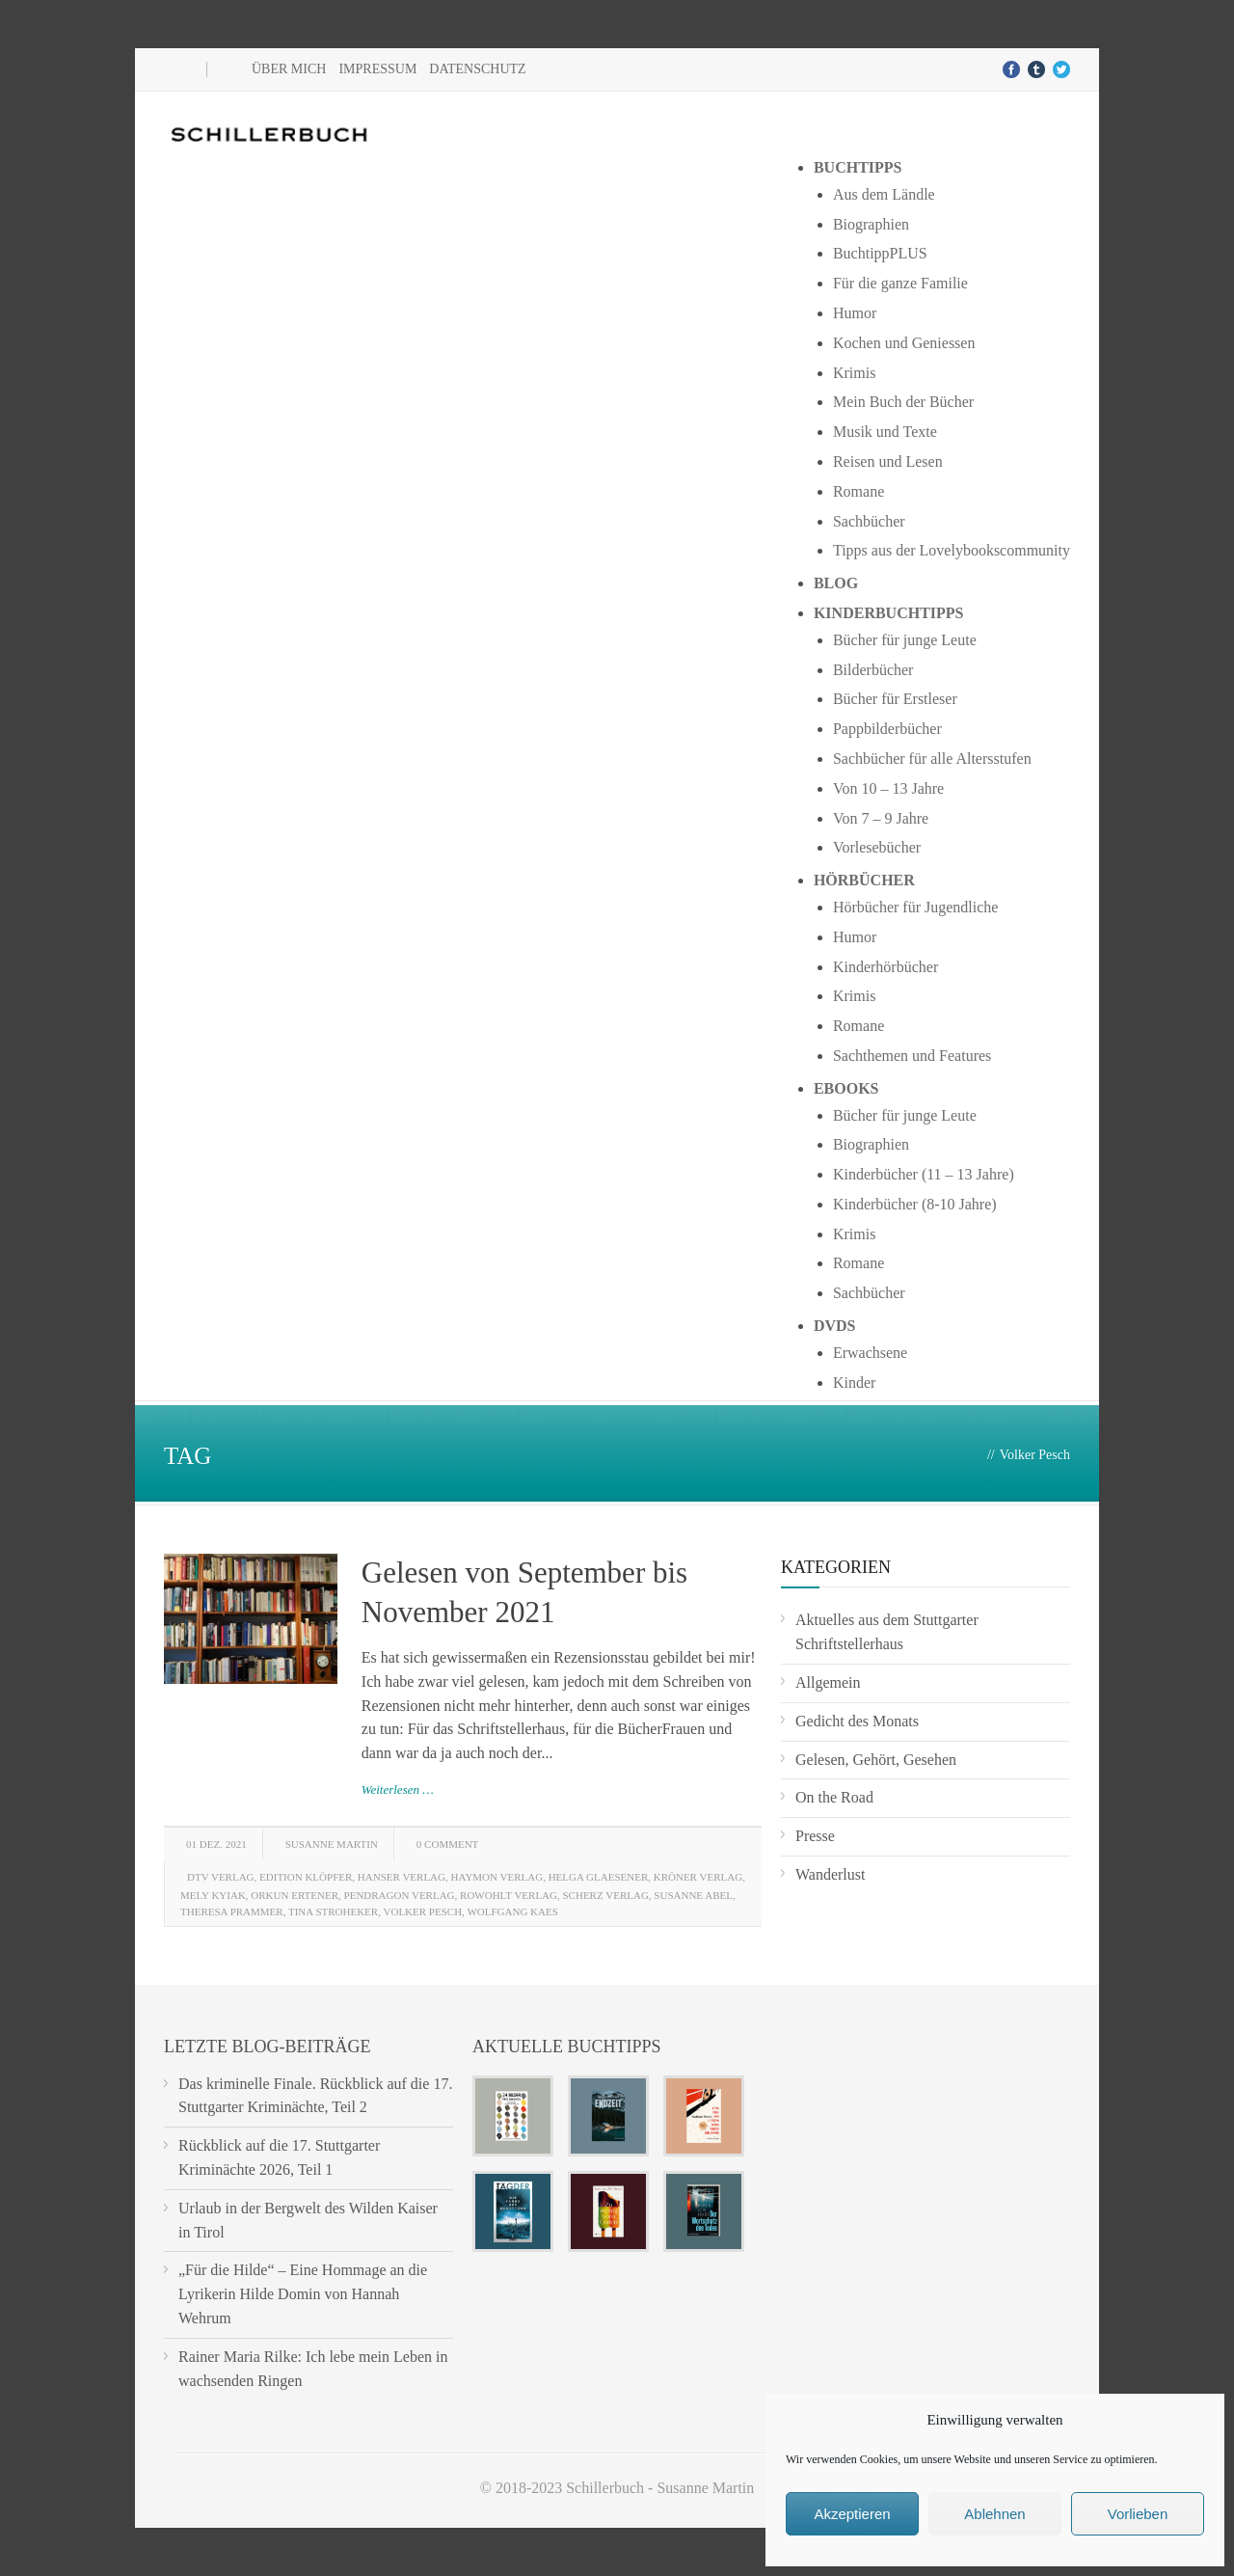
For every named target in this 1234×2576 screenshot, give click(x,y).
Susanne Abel (693, 1895)
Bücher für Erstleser (895, 699)
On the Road (834, 1797)
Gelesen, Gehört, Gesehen (875, 1759)
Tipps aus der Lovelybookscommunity (951, 550)
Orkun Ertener (294, 1895)
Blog (836, 583)
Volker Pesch (423, 1911)
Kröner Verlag (698, 1877)
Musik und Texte (885, 431)
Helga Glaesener (599, 1877)
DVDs (835, 1325)
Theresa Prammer (231, 1911)
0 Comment (447, 1844)
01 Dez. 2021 (216, 1844)
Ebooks (846, 1088)
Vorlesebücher (877, 847)
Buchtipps (858, 167)
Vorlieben (1138, 2514)
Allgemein (828, 1682)
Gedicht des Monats (857, 1721)
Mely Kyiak (213, 1895)
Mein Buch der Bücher (903, 401)
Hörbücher (864, 880)
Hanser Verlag (401, 1877)
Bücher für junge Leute (905, 640)
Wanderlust (830, 1874)
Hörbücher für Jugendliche (916, 907)
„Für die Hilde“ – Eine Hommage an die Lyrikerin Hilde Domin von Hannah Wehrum (302, 2294)
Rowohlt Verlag (508, 1895)
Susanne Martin (331, 1844)
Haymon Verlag (497, 1877)
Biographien (871, 224)
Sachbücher (869, 521)
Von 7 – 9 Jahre (880, 818)
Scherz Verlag (606, 1895)
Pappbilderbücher (887, 728)
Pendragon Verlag (399, 1895)
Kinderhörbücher (885, 967)
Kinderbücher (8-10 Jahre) (915, 1204)
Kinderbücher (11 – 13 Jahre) (923, 1174)
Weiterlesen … (398, 1789)
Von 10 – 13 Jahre (888, 788)
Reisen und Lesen (888, 461)
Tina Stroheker (333, 1911)
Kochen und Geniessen (904, 343)
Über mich (289, 69)
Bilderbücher (873, 670)
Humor (854, 313)
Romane (858, 491)
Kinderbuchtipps (889, 613)
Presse (815, 1836)
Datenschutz (477, 69)
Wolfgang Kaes (512, 1911)
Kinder (854, 1382)
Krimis (854, 373)
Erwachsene (870, 1352)
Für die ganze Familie (900, 283)
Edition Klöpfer (305, 1877)
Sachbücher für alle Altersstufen (932, 758)
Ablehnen (994, 2514)
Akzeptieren (852, 2514)
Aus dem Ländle (884, 194)
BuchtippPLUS (880, 253)
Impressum (377, 69)
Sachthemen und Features (912, 1055)
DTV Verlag (221, 1877)
